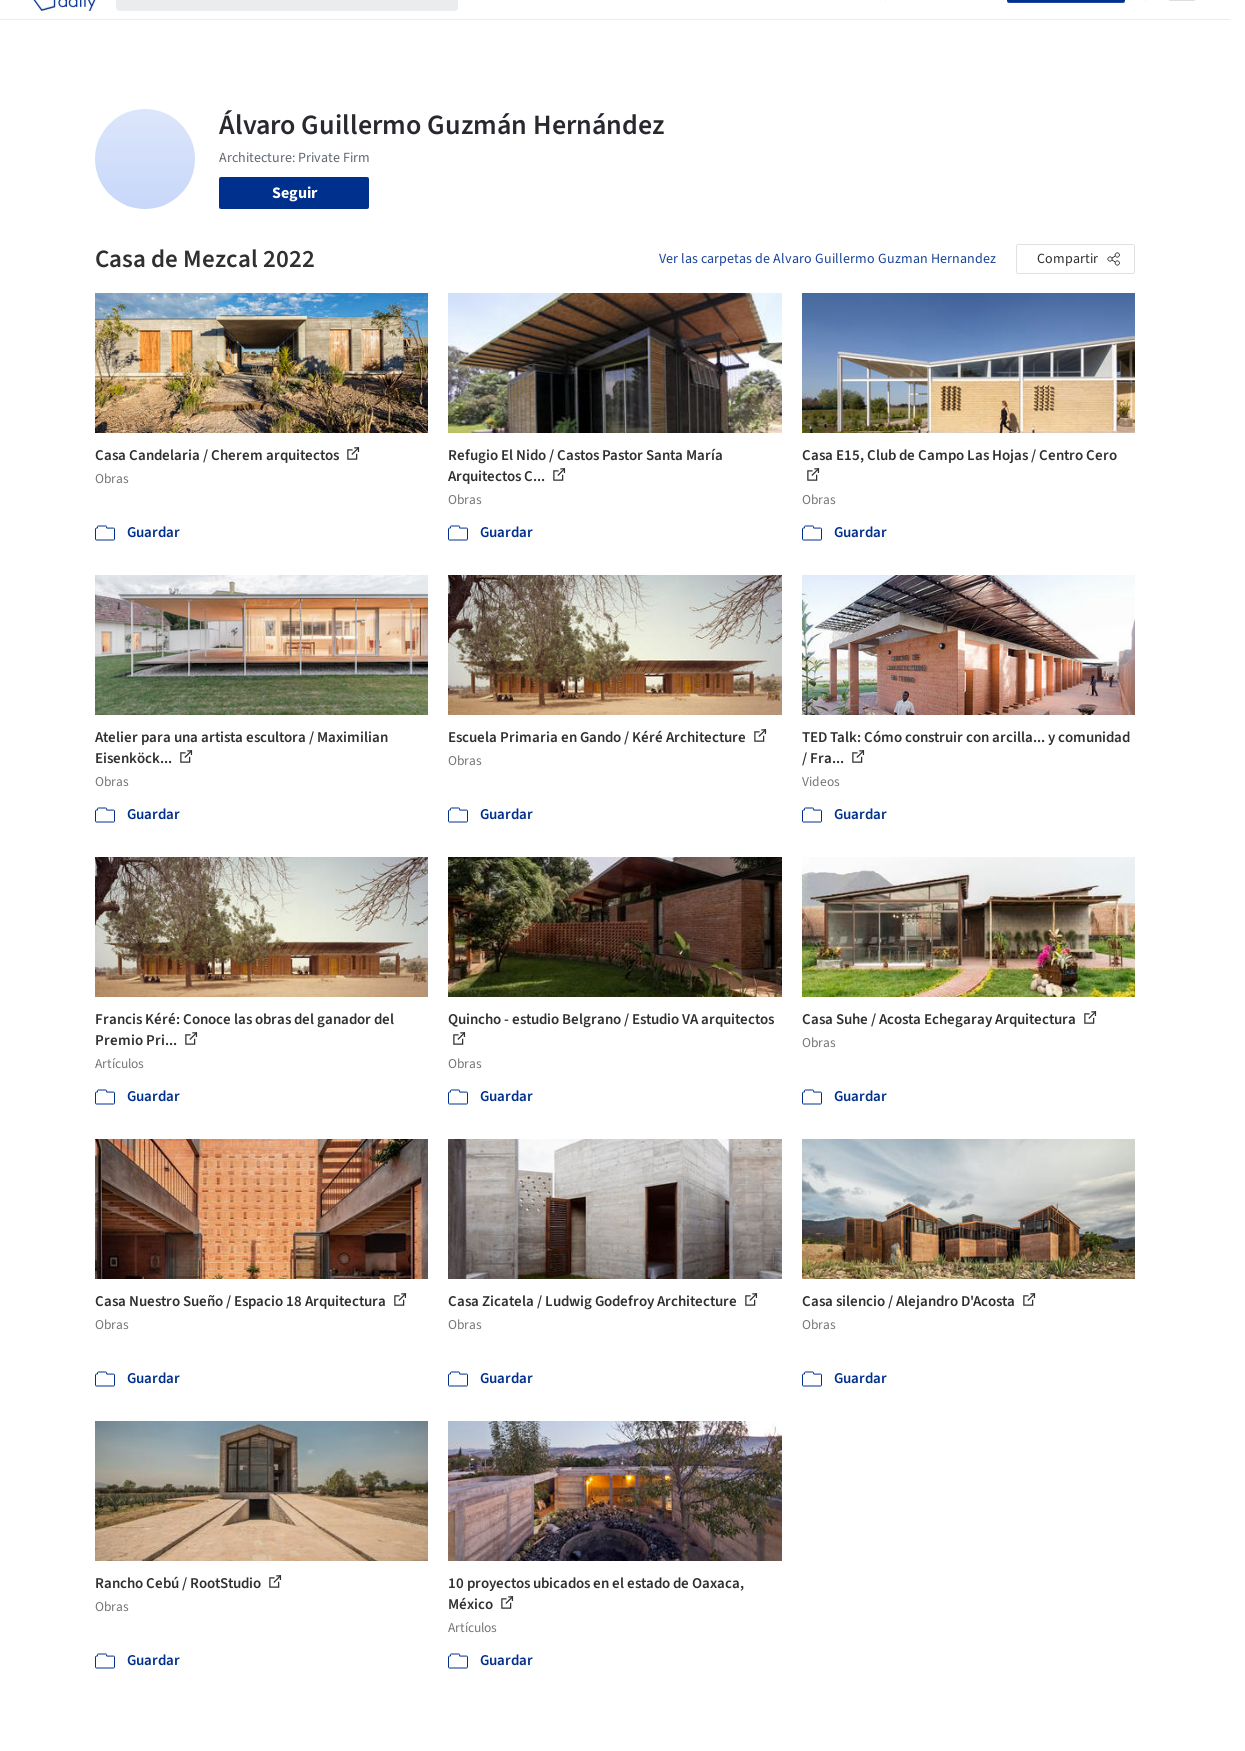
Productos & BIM (674, 28)
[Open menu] (1182, 28)
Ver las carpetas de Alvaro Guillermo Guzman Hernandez (827, 259)
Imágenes (568, 28)
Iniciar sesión (950, 28)
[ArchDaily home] (64, 28)
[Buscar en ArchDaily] (303, 28)
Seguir (294, 193)
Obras (498, 28)
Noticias (775, 28)
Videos (842, 28)
